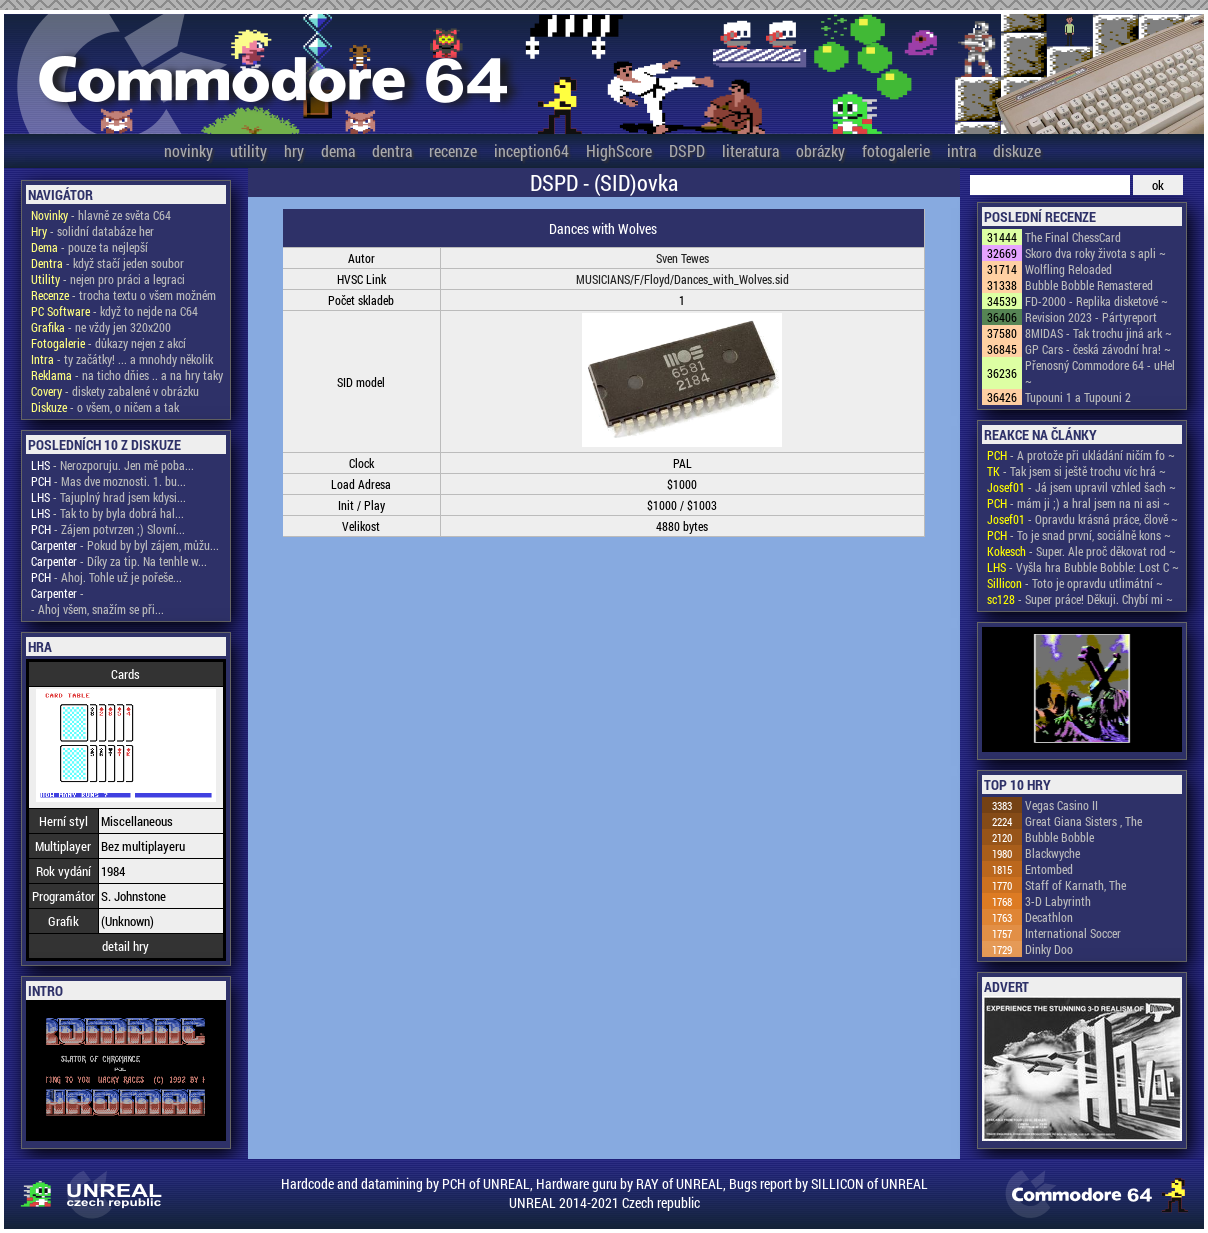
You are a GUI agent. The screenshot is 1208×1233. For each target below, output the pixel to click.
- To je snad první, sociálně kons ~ (1079, 535)
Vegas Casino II (1061, 805)
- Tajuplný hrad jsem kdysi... (108, 497)
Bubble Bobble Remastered (1089, 285)
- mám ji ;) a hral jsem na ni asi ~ (1078, 503)
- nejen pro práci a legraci (108, 279)
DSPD (687, 150)
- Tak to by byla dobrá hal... (107, 513)
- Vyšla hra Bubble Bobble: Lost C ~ (1083, 567)
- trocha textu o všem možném (123, 295)
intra (961, 150)
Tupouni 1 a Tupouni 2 (1078, 397)
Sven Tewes (682, 258)
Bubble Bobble (1059, 837)
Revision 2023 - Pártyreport (1091, 317)
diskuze (1017, 150)
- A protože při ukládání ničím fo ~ (1081, 455)
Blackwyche (1052, 853)
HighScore (619, 150)
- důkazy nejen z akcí (108, 343)
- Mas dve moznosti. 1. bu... (108, 481)
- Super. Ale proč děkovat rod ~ (1081, 551)
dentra (392, 150)
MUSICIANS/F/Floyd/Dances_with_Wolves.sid (682, 279)
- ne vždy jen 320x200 (101, 327)
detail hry (125, 946)
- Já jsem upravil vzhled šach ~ (1081, 487)
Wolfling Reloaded (1068, 269)
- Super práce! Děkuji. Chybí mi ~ (1080, 599)
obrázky (820, 150)
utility (248, 150)
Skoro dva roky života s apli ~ (1095, 253)
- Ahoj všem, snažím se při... (97, 609)
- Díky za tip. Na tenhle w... (119, 561)
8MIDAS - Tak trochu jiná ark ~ (1098, 333)
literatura (750, 150)
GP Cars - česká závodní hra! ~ (1098, 349)
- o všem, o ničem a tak (105, 407)
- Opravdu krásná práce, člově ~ (1082, 519)
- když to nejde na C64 (114, 311)
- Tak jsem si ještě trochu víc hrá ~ (1076, 471)
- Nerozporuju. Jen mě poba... (112, 465)
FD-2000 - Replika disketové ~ (1096, 301)
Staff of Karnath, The (1075, 885)
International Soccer (1073, 933)
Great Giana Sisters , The (1083, 821)
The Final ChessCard (1073, 237)
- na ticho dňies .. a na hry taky (127, 375)
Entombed (1049, 869)
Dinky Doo (1049, 949)
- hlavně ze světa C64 (101, 215)
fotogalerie (896, 150)
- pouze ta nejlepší (89, 247)
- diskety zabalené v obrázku (115, 391)
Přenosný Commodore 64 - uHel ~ (1100, 373)
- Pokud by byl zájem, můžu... (125, 545)
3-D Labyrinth (1058, 901)
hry (294, 150)
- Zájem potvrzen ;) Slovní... (108, 529)
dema (338, 150)
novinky (188, 150)
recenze (453, 150)
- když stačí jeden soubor (107, 263)
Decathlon (1049, 917)
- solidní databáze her (92, 231)
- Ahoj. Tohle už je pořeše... (106, 577)
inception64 (531, 150)
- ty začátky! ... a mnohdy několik (122, 359)
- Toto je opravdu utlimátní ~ (1075, 583)
